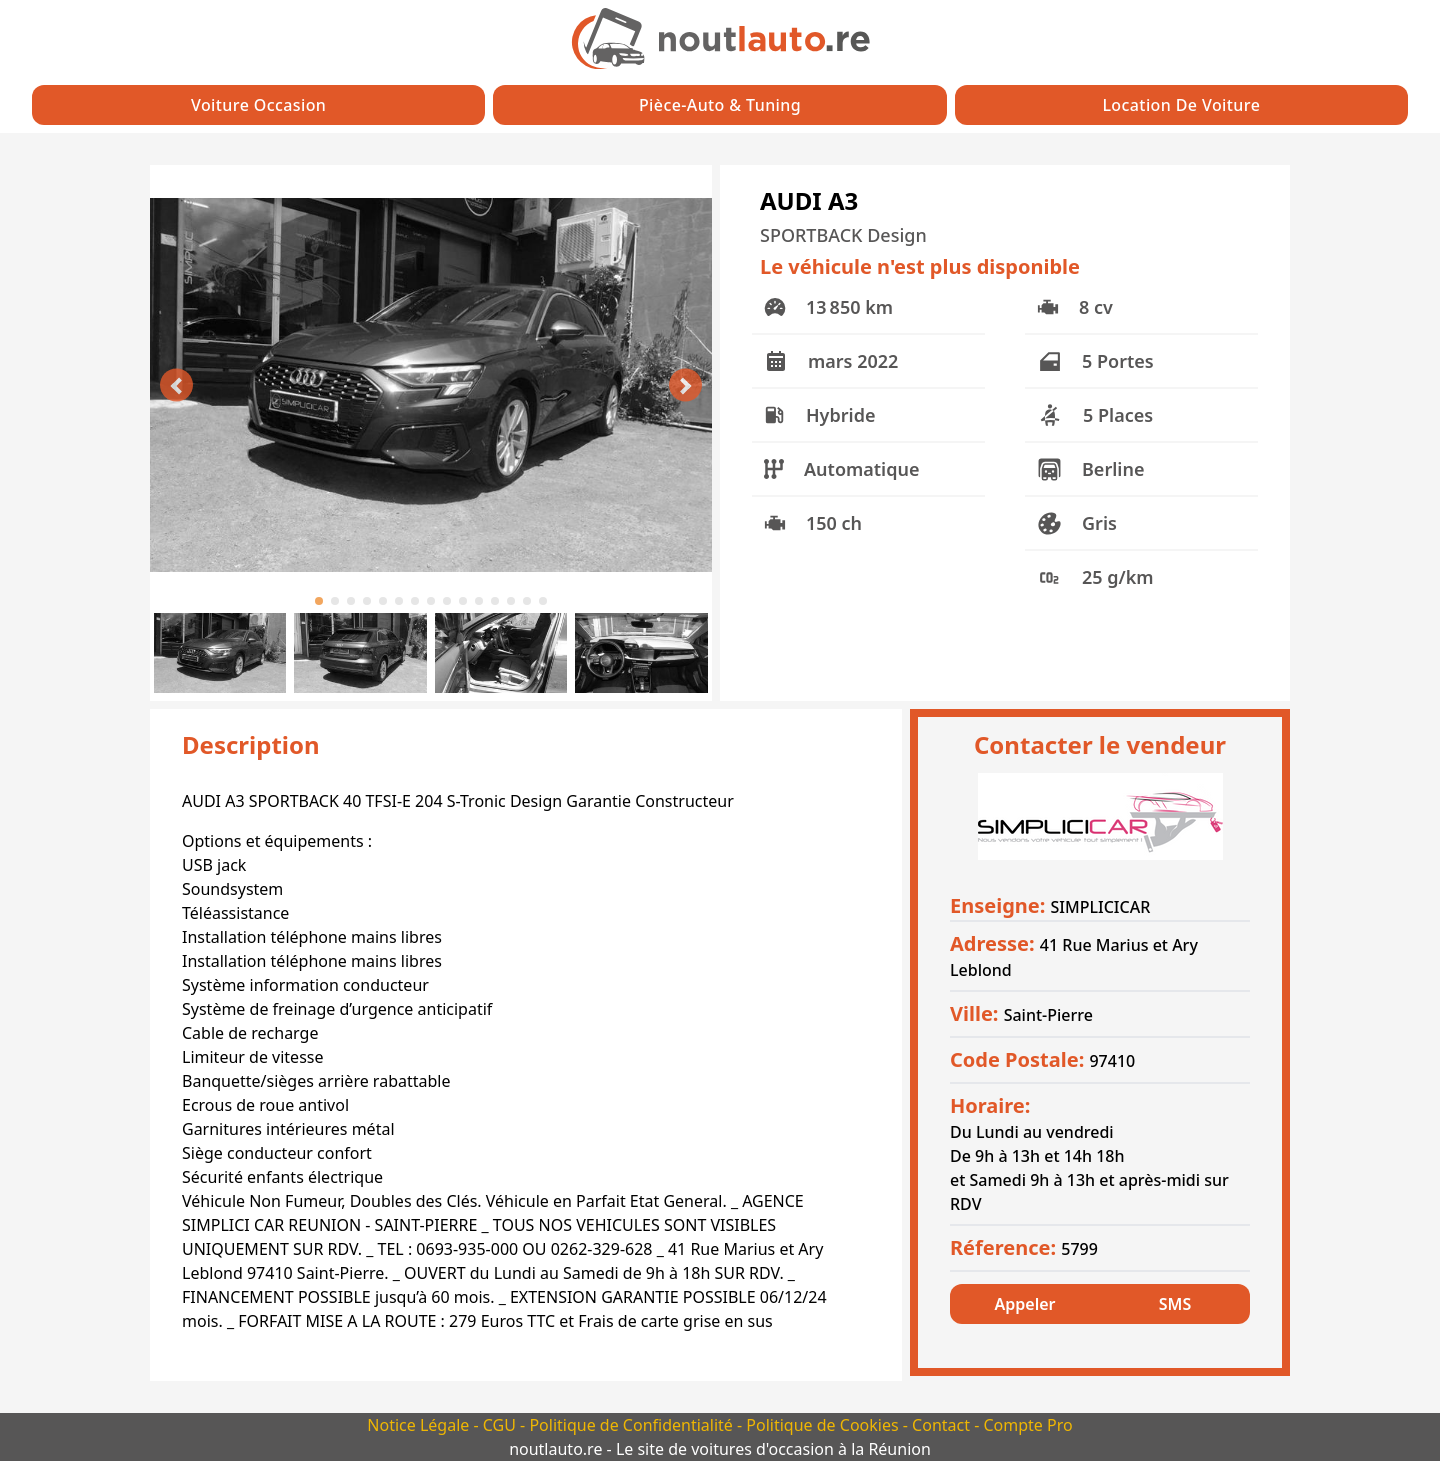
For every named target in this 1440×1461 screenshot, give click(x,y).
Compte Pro (1027, 1425)
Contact (943, 1425)
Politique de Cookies (824, 1425)
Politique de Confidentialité (633, 1425)
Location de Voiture (1181, 105)
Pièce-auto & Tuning (720, 105)
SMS (1175, 1304)
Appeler (1025, 1304)
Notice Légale (420, 1425)
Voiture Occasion (258, 105)
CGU (501, 1425)
